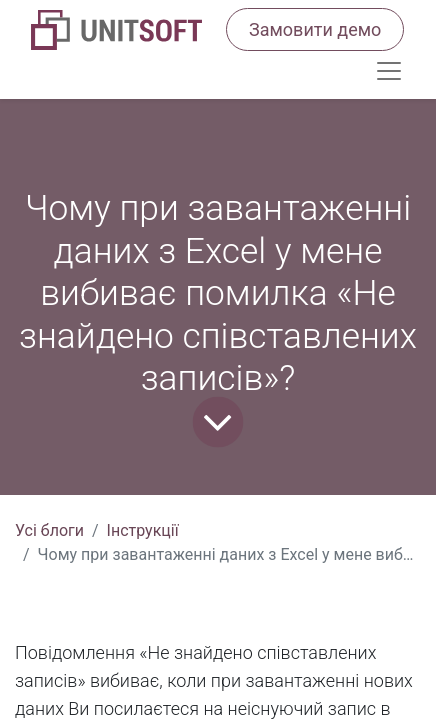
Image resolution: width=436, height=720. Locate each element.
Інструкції (143, 530)
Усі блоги (49, 530)
